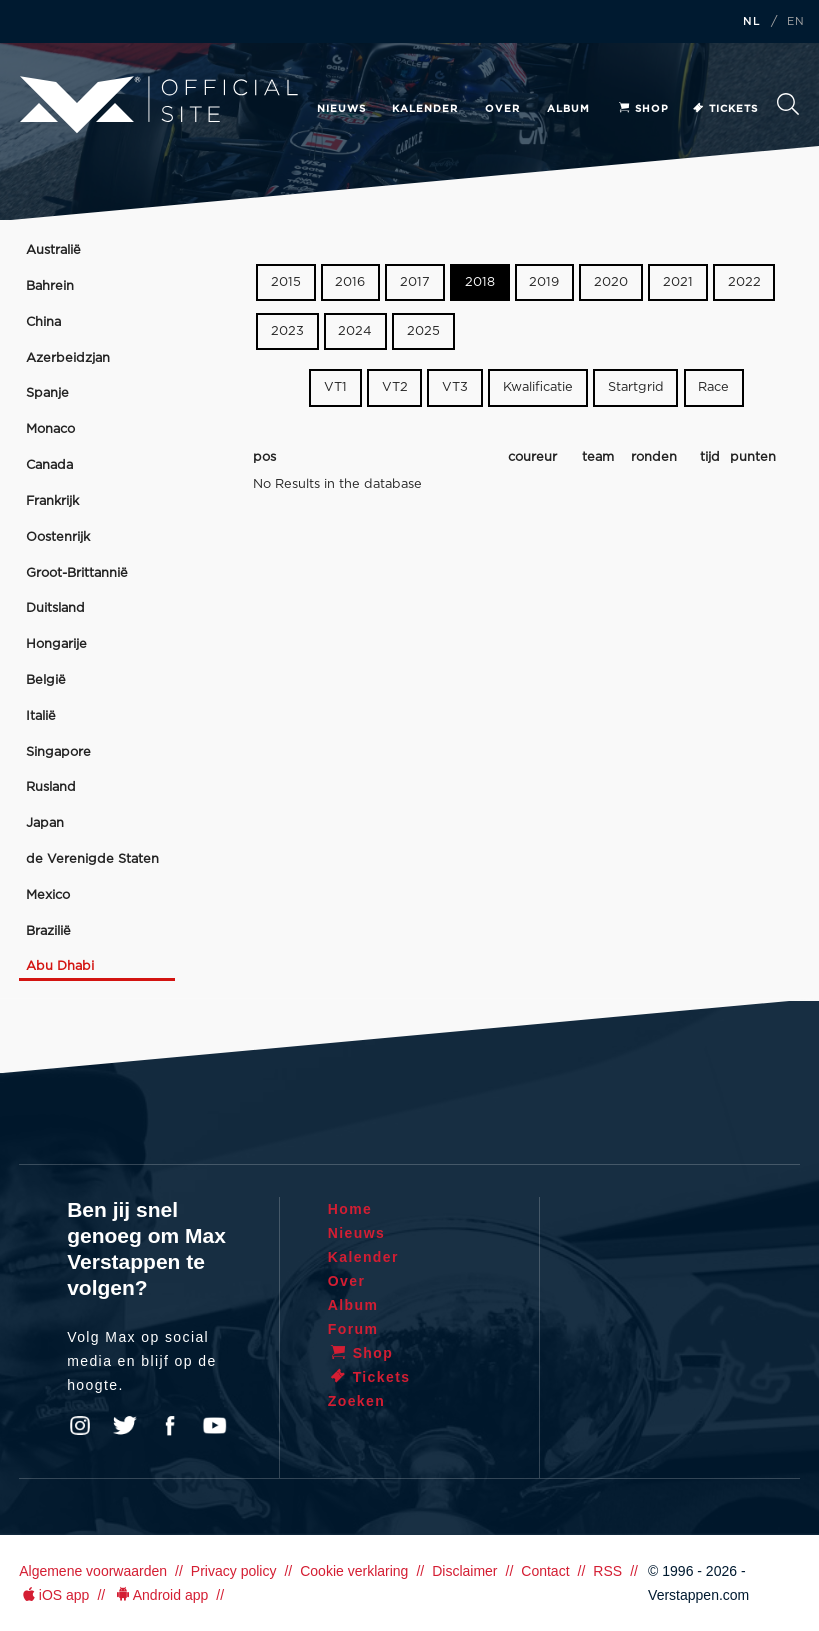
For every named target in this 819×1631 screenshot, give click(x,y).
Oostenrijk (58, 537)
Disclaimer (464, 1571)
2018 (480, 282)
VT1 (335, 387)
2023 (287, 331)
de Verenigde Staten (92, 859)
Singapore (58, 752)
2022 (744, 282)
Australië (53, 250)
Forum (353, 1329)
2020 (611, 282)
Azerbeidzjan (68, 358)
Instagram (80, 1426)
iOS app (54, 1595)
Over (502, 109)
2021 (678, 282)
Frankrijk (52, 501)
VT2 (395, 387)
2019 (544, 282)
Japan (45, 823)
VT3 (455, 387)
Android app (160, 1595)
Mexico (48, 895)
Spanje (47, 393)
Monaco (50, 429)
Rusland (51, 787)
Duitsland (55, 608)
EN (796, 22)
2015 (286, 282)
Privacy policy (234, 1571)
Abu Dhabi (60, 966)
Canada (49, 465)
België (46, 680)
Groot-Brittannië (77, 573)
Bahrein (50, 286)
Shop (643, 109)
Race (713, 387)
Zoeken (788, 104)
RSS (607, 1571)
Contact (545, 1571)
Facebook (170, 1426)
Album (568, 109)
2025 (423, 331)
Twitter (125, 1426)
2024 (355, 331)
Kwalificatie (538, 387)
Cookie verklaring (354, 1571)
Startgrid (636, 387)
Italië (41, 716)
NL (752, 22)
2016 (350, 282)
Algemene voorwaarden (93, 1571)
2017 (415, 282)
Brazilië (48, 931)
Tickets (724, 109)
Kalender (425, 109)
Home (350, 1209)
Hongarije (56, 644)
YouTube (215, 1426)
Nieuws (341, 109)
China (43, 322)
